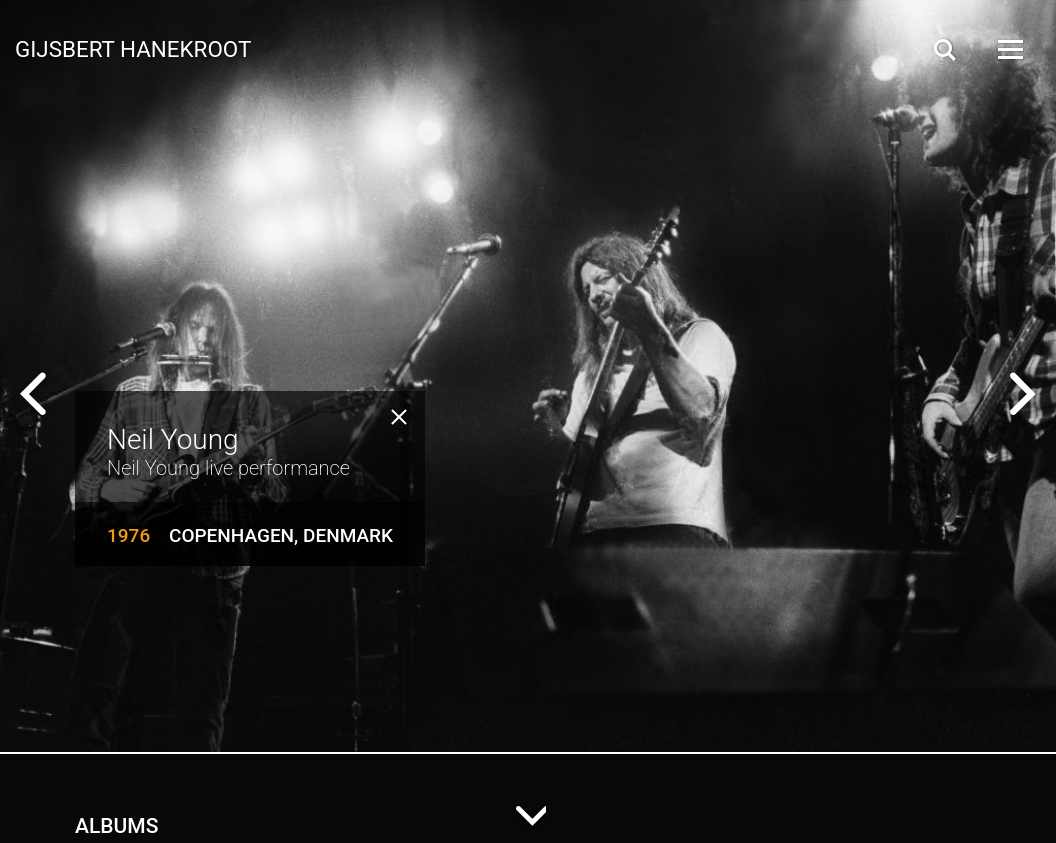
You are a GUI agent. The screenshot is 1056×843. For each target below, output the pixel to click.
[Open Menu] (1009, 49)
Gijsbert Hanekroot (133, 48)
